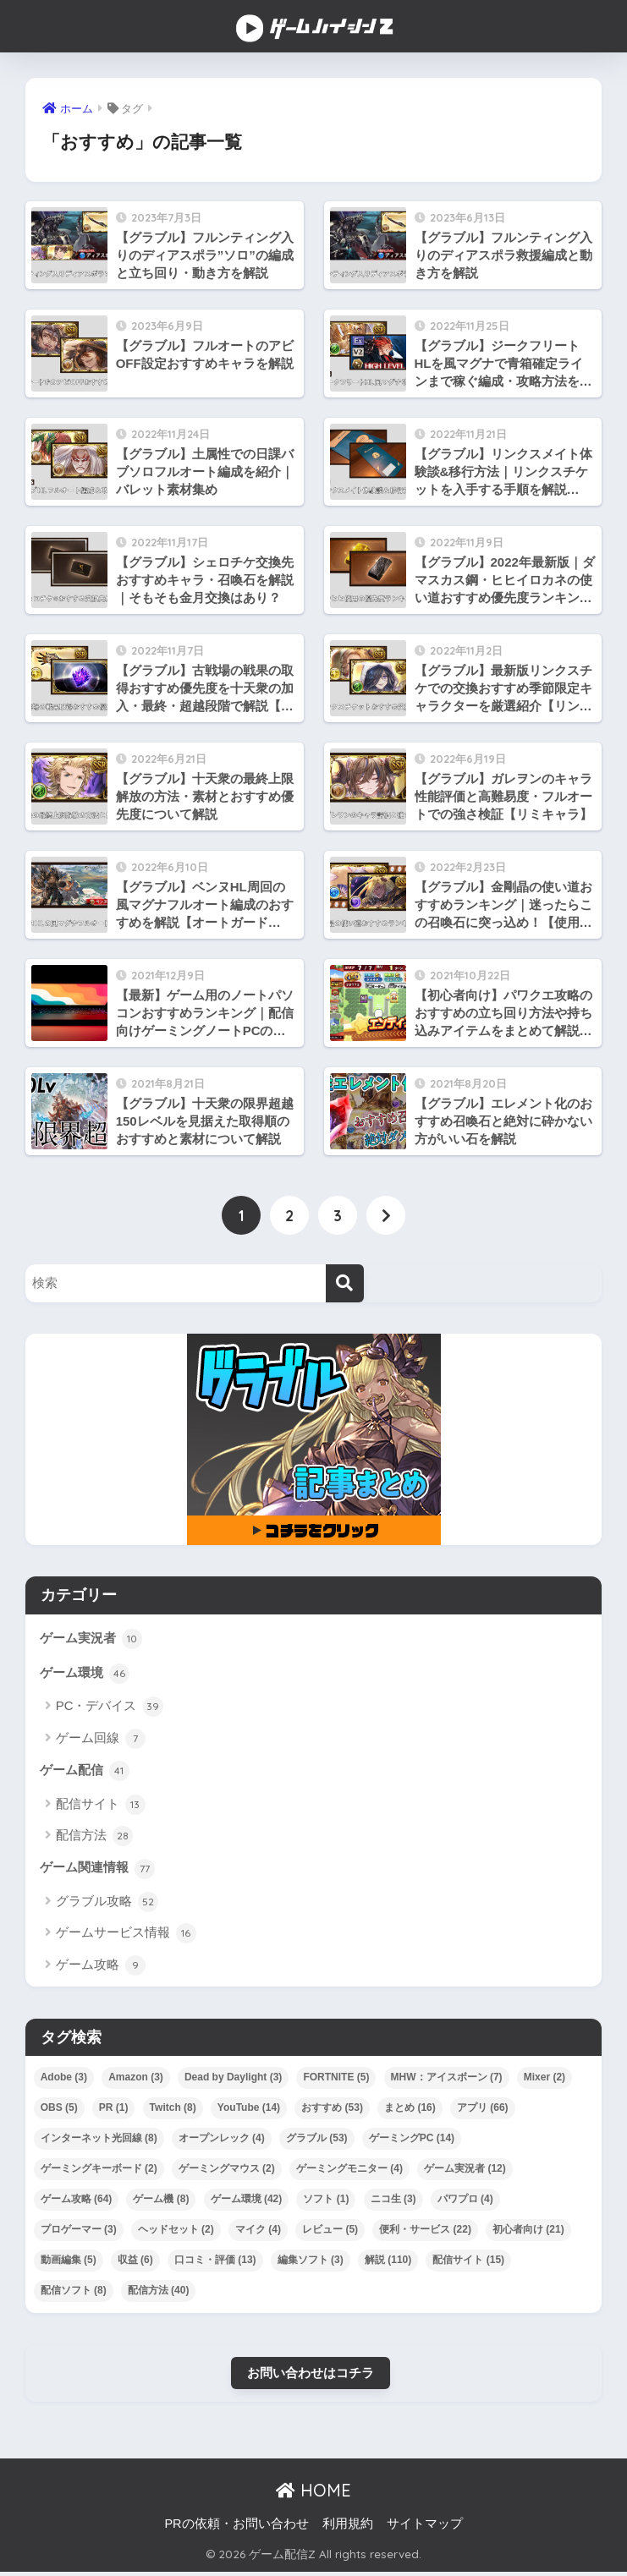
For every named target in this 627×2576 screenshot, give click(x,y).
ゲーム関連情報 (97, 1871)
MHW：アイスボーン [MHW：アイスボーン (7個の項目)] (447, 2080)
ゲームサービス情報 (126, 1937)
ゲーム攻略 (101, 1969)
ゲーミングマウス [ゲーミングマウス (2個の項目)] (227, 2172)
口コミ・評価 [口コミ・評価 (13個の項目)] (215, 2263)
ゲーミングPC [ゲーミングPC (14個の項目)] (411, 2141)
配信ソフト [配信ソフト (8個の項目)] (74, 2293)
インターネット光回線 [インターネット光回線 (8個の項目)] (99, 2141)
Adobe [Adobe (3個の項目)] (64, 2080)
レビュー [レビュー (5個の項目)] (330, 2233)
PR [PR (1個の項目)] (114, 2111)
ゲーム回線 (101, 1740)
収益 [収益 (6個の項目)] (135, 2263)
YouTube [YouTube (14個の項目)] (248, 2111)
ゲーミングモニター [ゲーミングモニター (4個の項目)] (349, 2172)
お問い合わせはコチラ (310, 2376)
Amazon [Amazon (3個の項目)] (135, 2080)
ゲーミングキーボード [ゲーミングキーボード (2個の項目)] (99, 2172)
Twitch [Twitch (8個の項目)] (173, 2111)
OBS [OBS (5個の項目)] (59, 2111)
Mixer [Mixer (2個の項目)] (544, 2080)
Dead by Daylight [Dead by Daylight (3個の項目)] (233, 2080)
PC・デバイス (109, 1709)
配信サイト (101, 1807)
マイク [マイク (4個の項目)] (258, 2233)
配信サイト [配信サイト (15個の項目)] (468, 2263)
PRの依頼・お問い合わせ (236, 2528)
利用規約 (347, 2528)
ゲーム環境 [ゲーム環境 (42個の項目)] (247, 2202)
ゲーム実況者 (91, 1640)
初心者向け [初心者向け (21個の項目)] (528, 2233)
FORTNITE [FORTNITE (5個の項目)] (336, 2080)
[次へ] (385, 1216)
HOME (313, 2495)
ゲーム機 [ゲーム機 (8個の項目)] (161, 2202)
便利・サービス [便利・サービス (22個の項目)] (425, 2233)
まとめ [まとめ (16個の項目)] (410, 2111)
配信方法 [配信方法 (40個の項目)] (159, 2293)
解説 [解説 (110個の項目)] (388, 2263)
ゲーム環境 (84, 1675)
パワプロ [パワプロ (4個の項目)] (465, 2202)
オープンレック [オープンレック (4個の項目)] (222, 2141)
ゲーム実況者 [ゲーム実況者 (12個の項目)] (465, 2172)
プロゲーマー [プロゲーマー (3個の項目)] (79, 2233)
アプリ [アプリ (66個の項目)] (483, 2111)
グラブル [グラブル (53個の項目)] (317, 2141)
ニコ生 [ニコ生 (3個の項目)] (393, 2202)
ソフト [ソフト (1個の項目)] (326, 2202)
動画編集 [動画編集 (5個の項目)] (68, 2263)
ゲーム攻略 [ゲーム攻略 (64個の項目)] (77, 2202)
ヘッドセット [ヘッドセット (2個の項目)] (176, 2233)
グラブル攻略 (107, 1905)
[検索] (345, 1284)
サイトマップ (425, 2528)
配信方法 (94, 1838)
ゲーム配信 (84, 1773)
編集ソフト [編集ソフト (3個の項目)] (311, 2263)
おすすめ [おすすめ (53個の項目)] (332, 2111)
